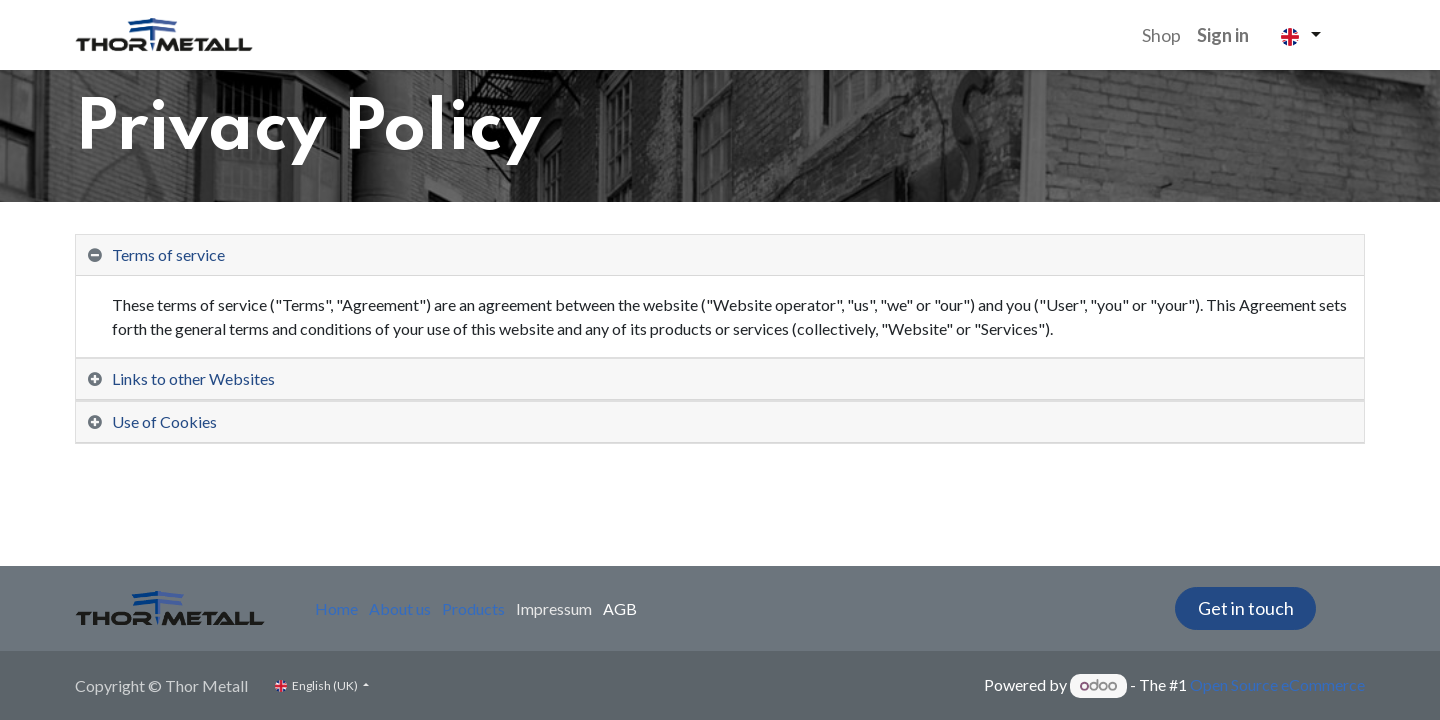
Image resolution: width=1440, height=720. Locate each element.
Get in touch (1246, 608)
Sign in (1223, 35)
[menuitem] (1161, 35)
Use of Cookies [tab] (164, 421)
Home (336, 608)
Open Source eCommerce (1277, 684)
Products (473, 608)
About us (400, 608)
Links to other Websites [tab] (193, 378)
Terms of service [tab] (168, 254)
